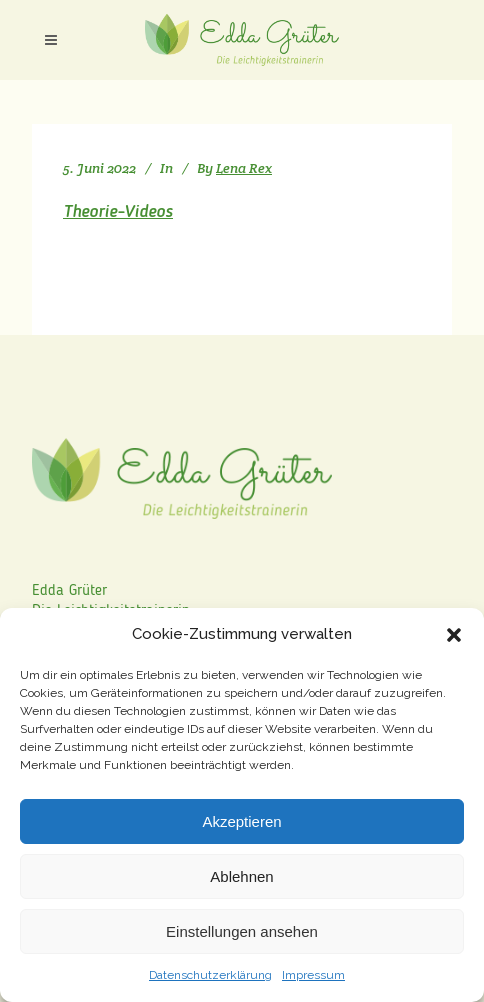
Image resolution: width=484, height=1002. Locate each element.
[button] (454, 635)
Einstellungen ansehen (242, 931)
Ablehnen (241, 876)
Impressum (313, 975)
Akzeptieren (241, 821)
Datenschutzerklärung (210, 975)
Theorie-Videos (118, 212)
